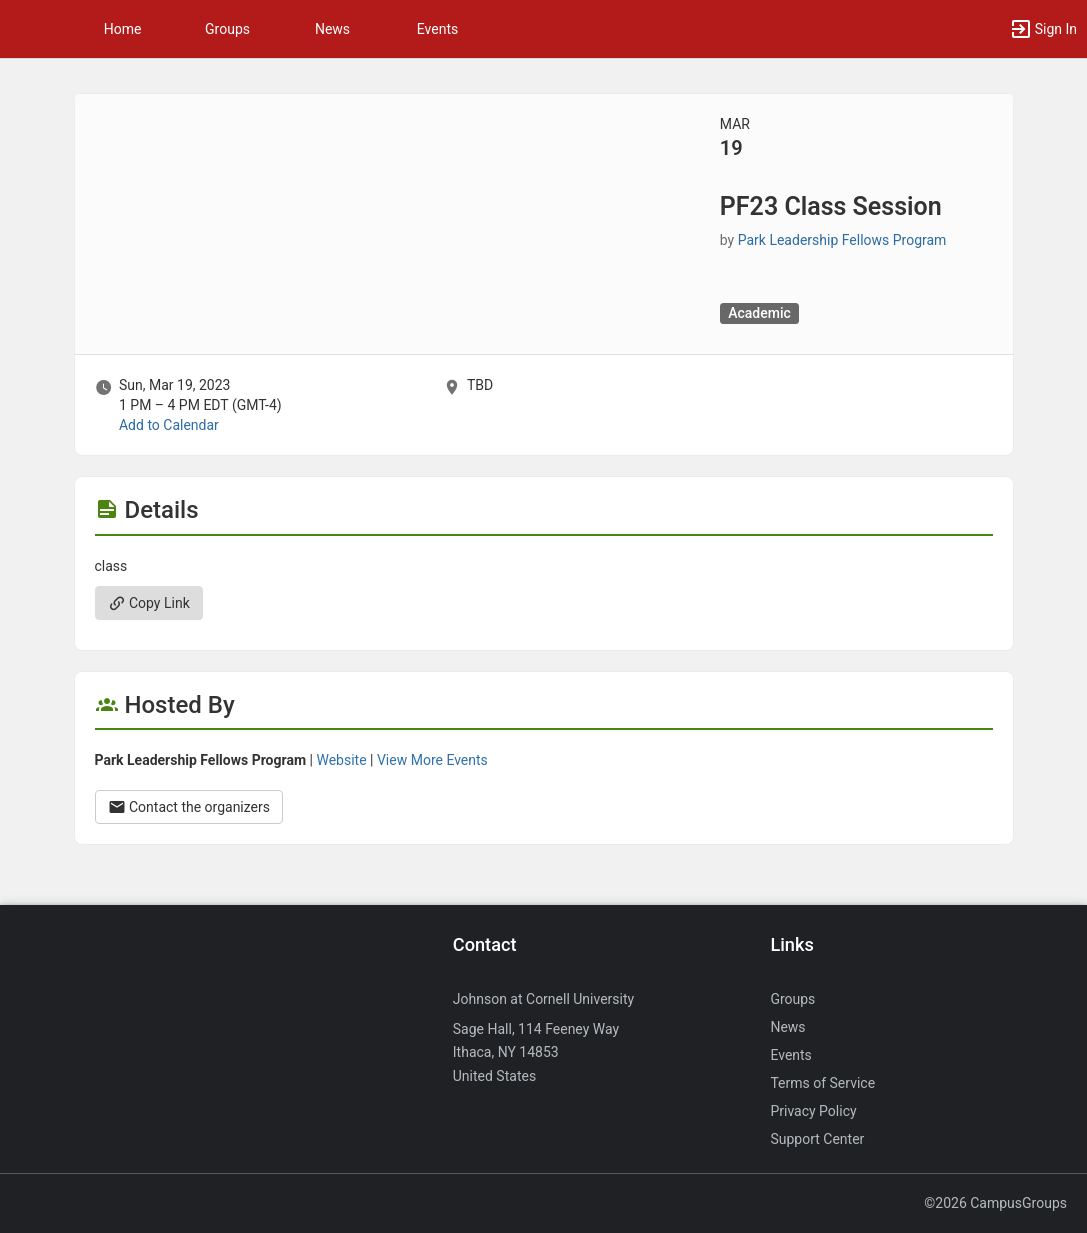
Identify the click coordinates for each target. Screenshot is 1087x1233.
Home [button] (123, 29)
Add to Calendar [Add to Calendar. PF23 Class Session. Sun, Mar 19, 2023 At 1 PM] (169, 425)
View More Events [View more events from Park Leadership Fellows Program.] (432, 760)
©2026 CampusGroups (995, 1203)
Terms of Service (822, 1083)
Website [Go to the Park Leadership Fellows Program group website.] (341, 760)
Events (437, 29)
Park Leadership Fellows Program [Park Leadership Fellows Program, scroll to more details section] (842, 240)
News (332, 29)
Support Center (817, 1139)
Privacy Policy (813, 1111)
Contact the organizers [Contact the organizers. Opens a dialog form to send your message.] (189, 807)
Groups (227, 29)
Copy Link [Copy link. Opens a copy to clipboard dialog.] (149, 603)
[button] (25, 29)
